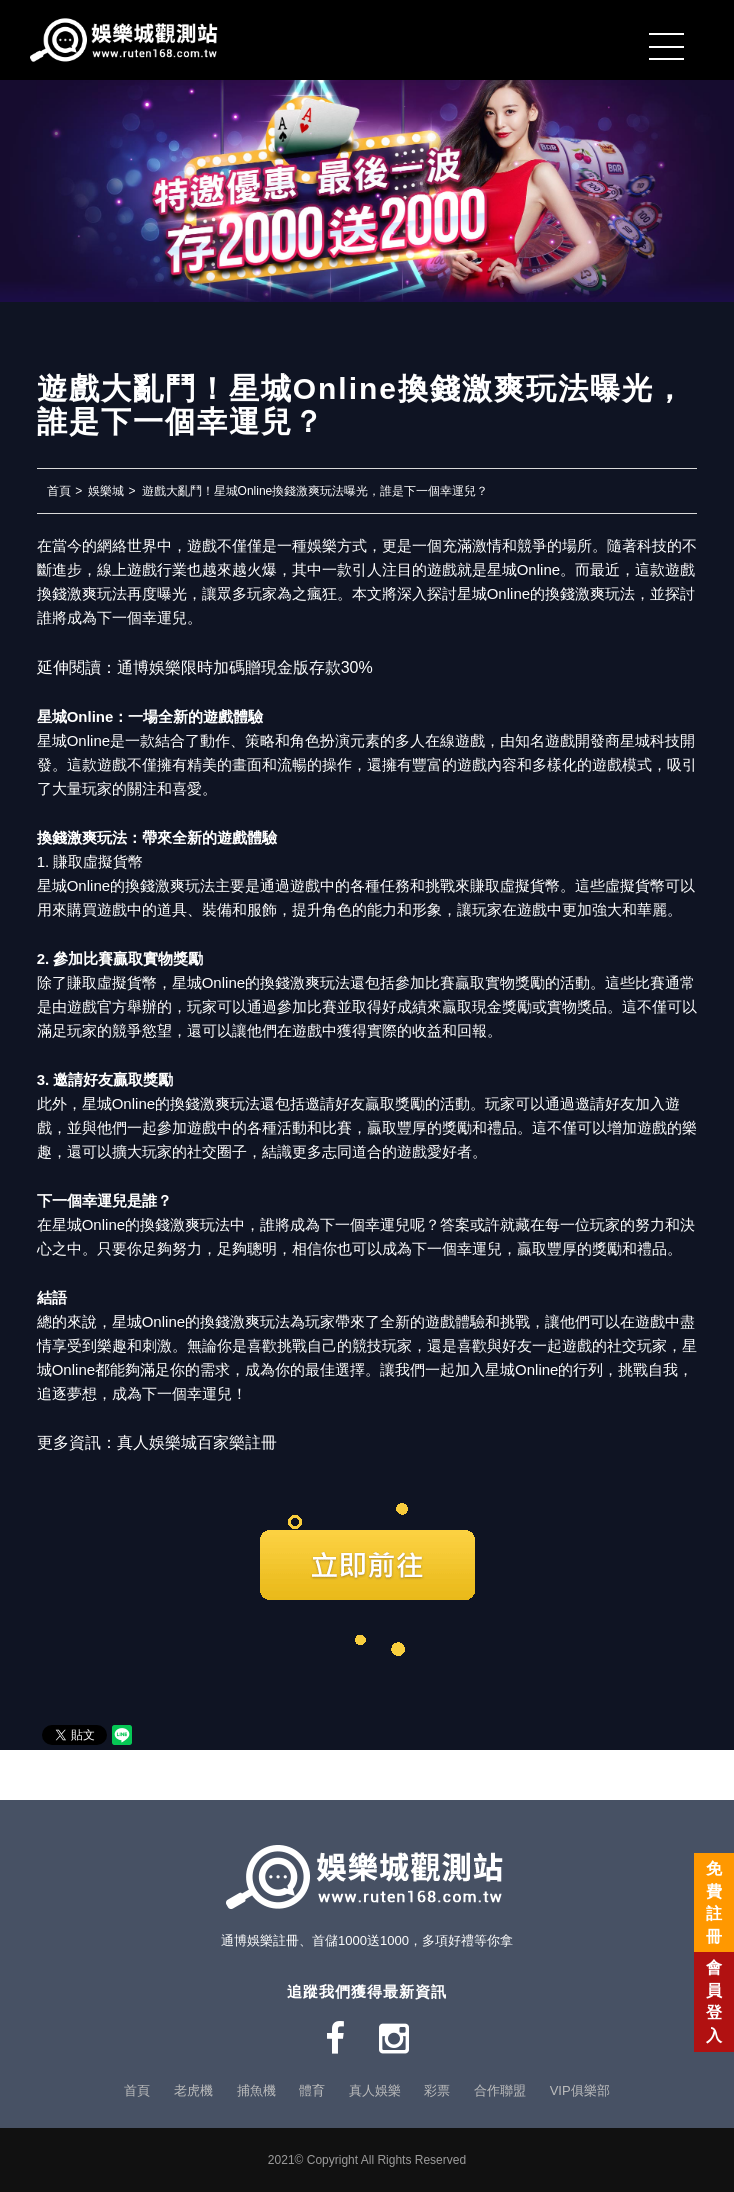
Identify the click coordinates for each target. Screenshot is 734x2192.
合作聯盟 (500, 2090)
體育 (312, 2090)
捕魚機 (256, 2090)
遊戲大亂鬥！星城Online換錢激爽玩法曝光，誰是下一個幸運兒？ (315, 491)
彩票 (437, 2090)
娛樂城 (106, 491)
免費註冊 (714, 1902)
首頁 (59, 491)
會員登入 (714, 2001)
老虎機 (193, 2090)
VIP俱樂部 (580, 2090)
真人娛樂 (375, 2090)
